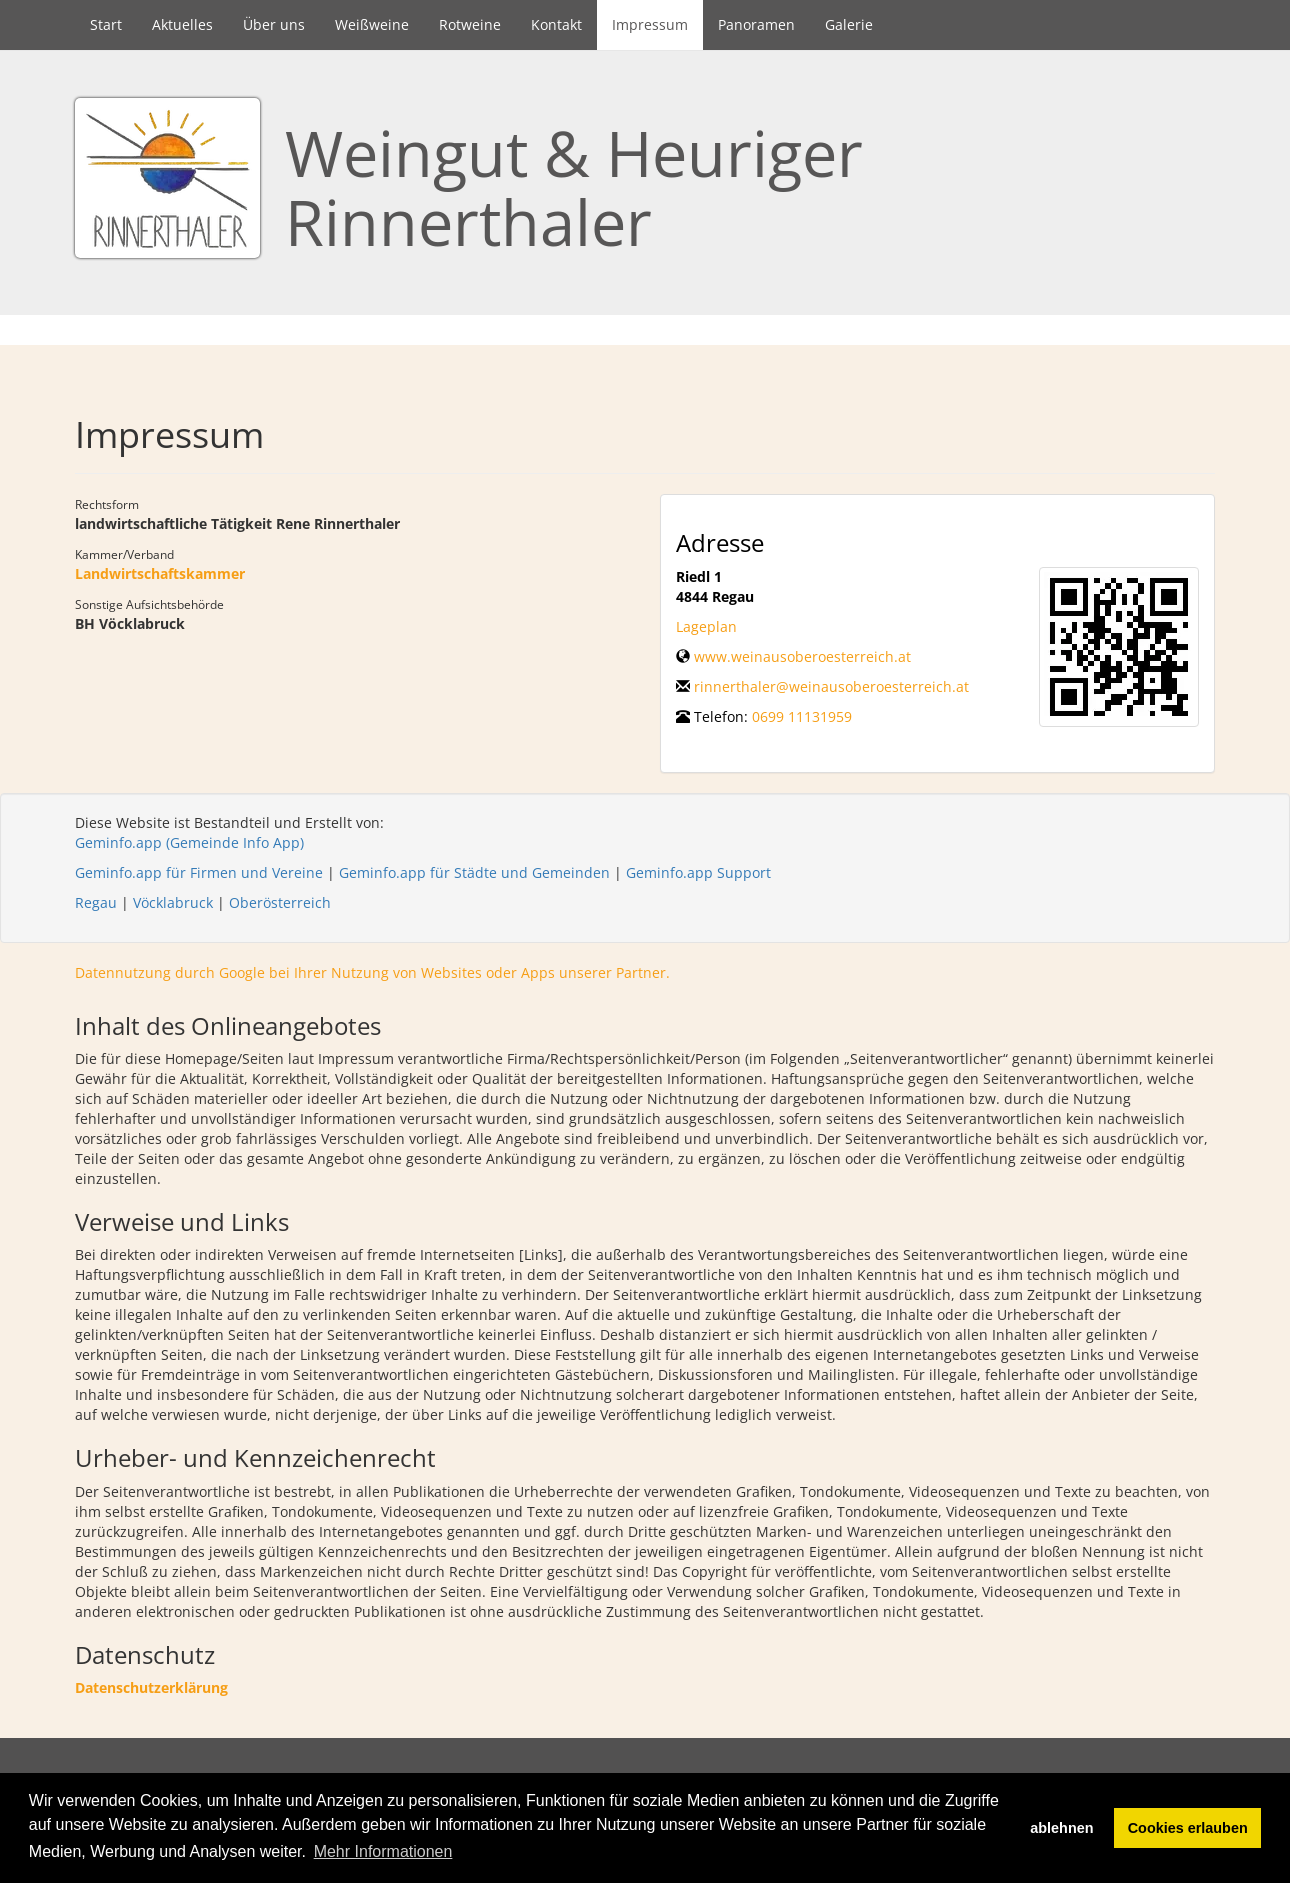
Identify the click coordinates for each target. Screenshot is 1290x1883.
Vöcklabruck (173, 902)
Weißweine (372, 24)
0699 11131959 (802, 716)
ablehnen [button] (1061, 1828)
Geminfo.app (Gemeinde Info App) (189, 842)
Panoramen (756, 24)
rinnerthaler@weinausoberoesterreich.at (831, 686)
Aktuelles (182, 24)
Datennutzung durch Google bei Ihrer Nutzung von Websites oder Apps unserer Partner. (372, 972)
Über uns (274, 24)
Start (106, 24)
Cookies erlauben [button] (1188, 1828)
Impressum (650, 24)
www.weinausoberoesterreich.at (802, 656)
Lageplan (706, 626)
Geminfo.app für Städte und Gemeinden (474, 872)
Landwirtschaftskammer (160, 573)
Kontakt (556, 24)
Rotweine (470, 24)
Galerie (849, 24)
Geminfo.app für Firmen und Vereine (199, 872)
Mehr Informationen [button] (383, 1851)
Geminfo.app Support (698, 872)
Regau (96, 902)
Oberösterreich (280, 902)
